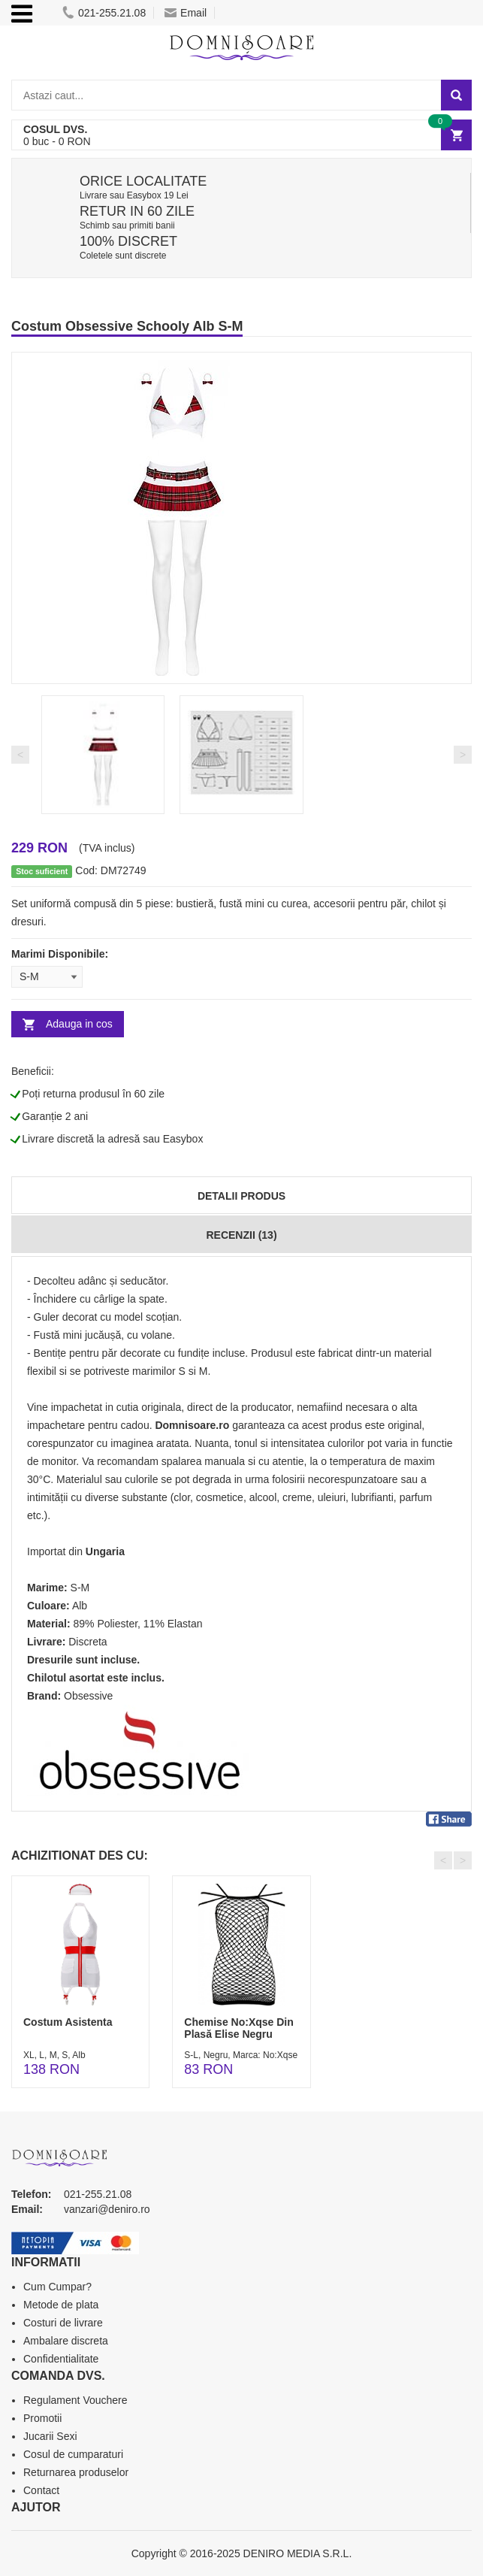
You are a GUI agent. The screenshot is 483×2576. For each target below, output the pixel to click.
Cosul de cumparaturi (73, 2454)
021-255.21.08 (104, 13)
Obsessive (88, 1696)
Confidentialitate (60, 2359)
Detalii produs (241, 1196)
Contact (41, 2490)
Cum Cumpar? (57, 2287)
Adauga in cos (79, 1024)
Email (186, 13)
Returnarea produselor (75, 2472)
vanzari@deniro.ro (107, 2209)
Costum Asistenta (68, 2022)
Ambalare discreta (65, 2341)
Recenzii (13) (241, 1235)
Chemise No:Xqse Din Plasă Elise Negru (238, 2027)
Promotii (42, 2418)
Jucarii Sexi (50, 2436)
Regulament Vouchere (75, 2400)
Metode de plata (60, 2305)
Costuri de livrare (63, 2323)
